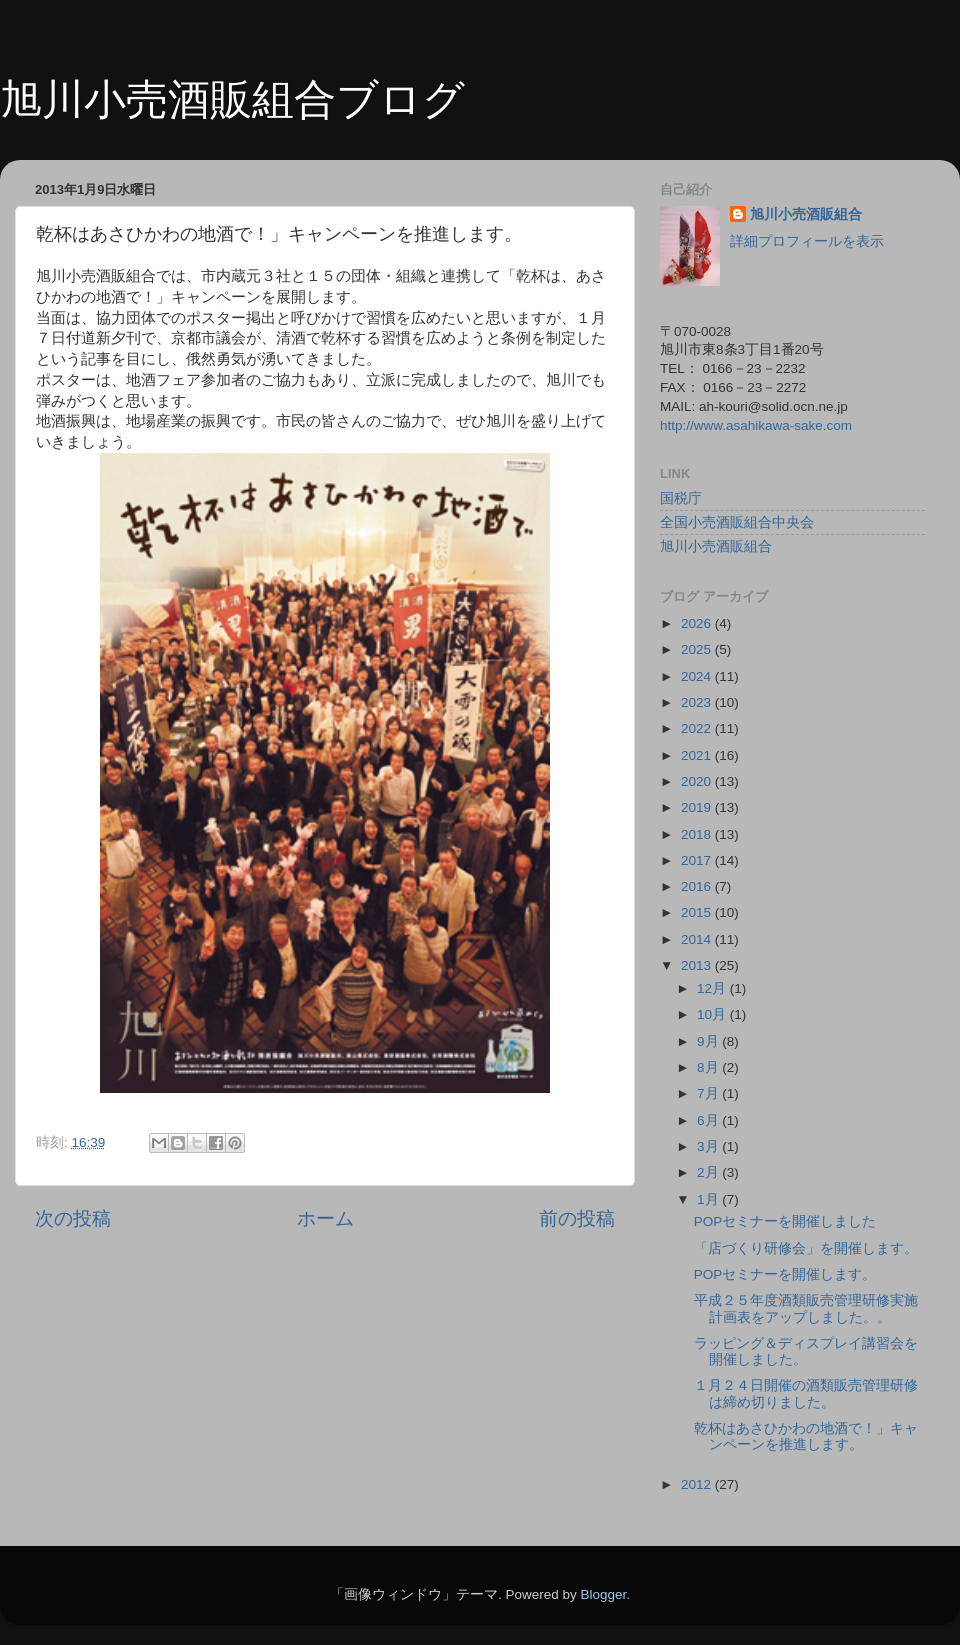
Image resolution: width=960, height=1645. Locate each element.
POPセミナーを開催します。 (785, 1274)
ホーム (325, 1218)
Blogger (603, 1594)
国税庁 (681, 498)
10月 (713, 1014)
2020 (698, 781)
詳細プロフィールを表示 (807, 241)
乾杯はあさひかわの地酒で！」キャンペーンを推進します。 (806, 1436)
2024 (698, 676)
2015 (698, 912)
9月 (709, 1041)
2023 (698, 702)
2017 (698, 860)
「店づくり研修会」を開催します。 (806, 1248)
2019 (698, 807)
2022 (698, 728)
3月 (709, 1146)
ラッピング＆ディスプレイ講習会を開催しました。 (806, 1351)
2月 (709, 1172)
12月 (713, 988)
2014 (698, 939)
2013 (698, 965)
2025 (698, 649)
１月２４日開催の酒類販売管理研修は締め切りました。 (806, 1393)
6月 (709, 1120)
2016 (698, 886)
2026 (698, 623)
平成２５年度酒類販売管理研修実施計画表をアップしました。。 (806, 1308)
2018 (698, 834)
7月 (709, 1093)
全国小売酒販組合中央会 (737, 522)
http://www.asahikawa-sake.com (756, 425)
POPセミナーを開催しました (785, 1221)
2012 (698, 1484)
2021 (698, 755)
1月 (709, 1199)
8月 (709, 1067)
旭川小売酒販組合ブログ (232, 99)
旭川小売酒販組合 (806, 214)
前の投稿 (577, 1218)
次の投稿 (73, 1218)
